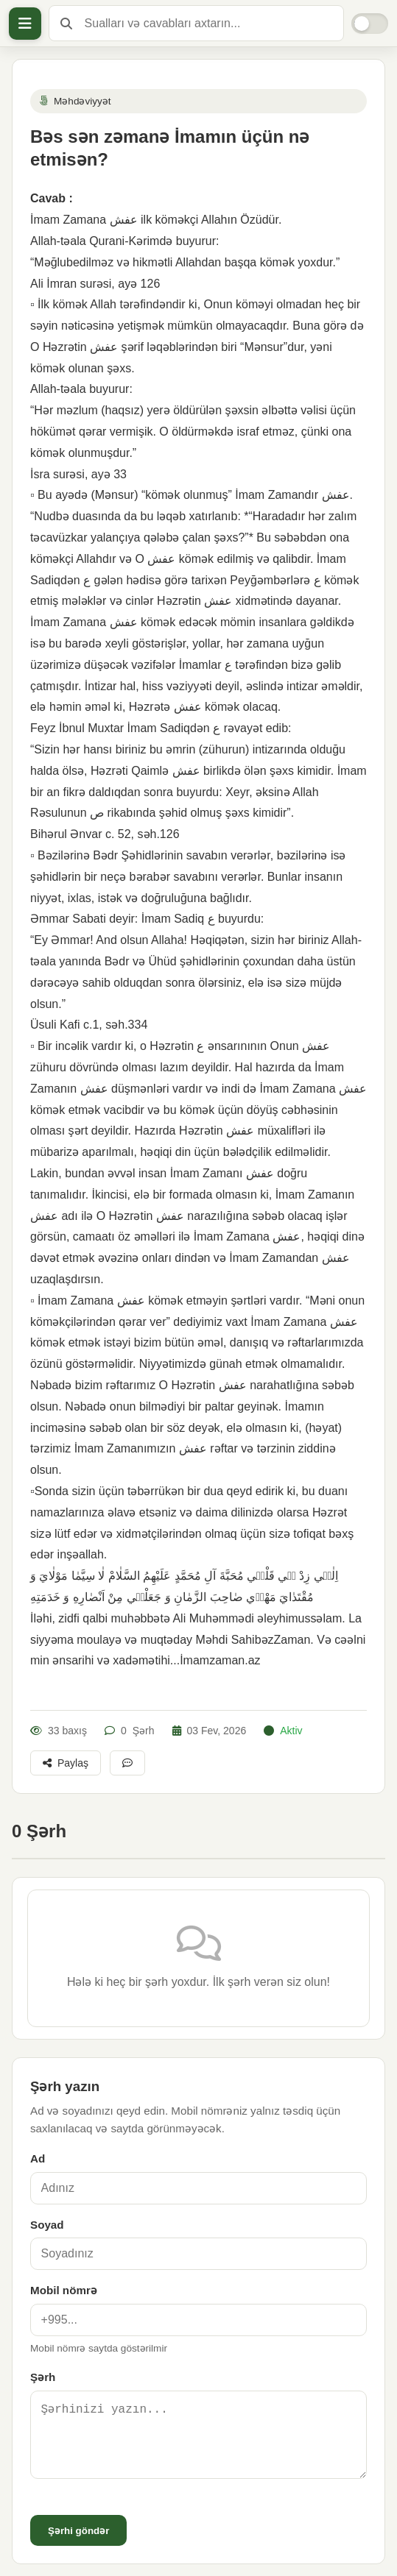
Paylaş (65, 1763)
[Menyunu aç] (25, 23)
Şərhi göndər (78, 2530)
